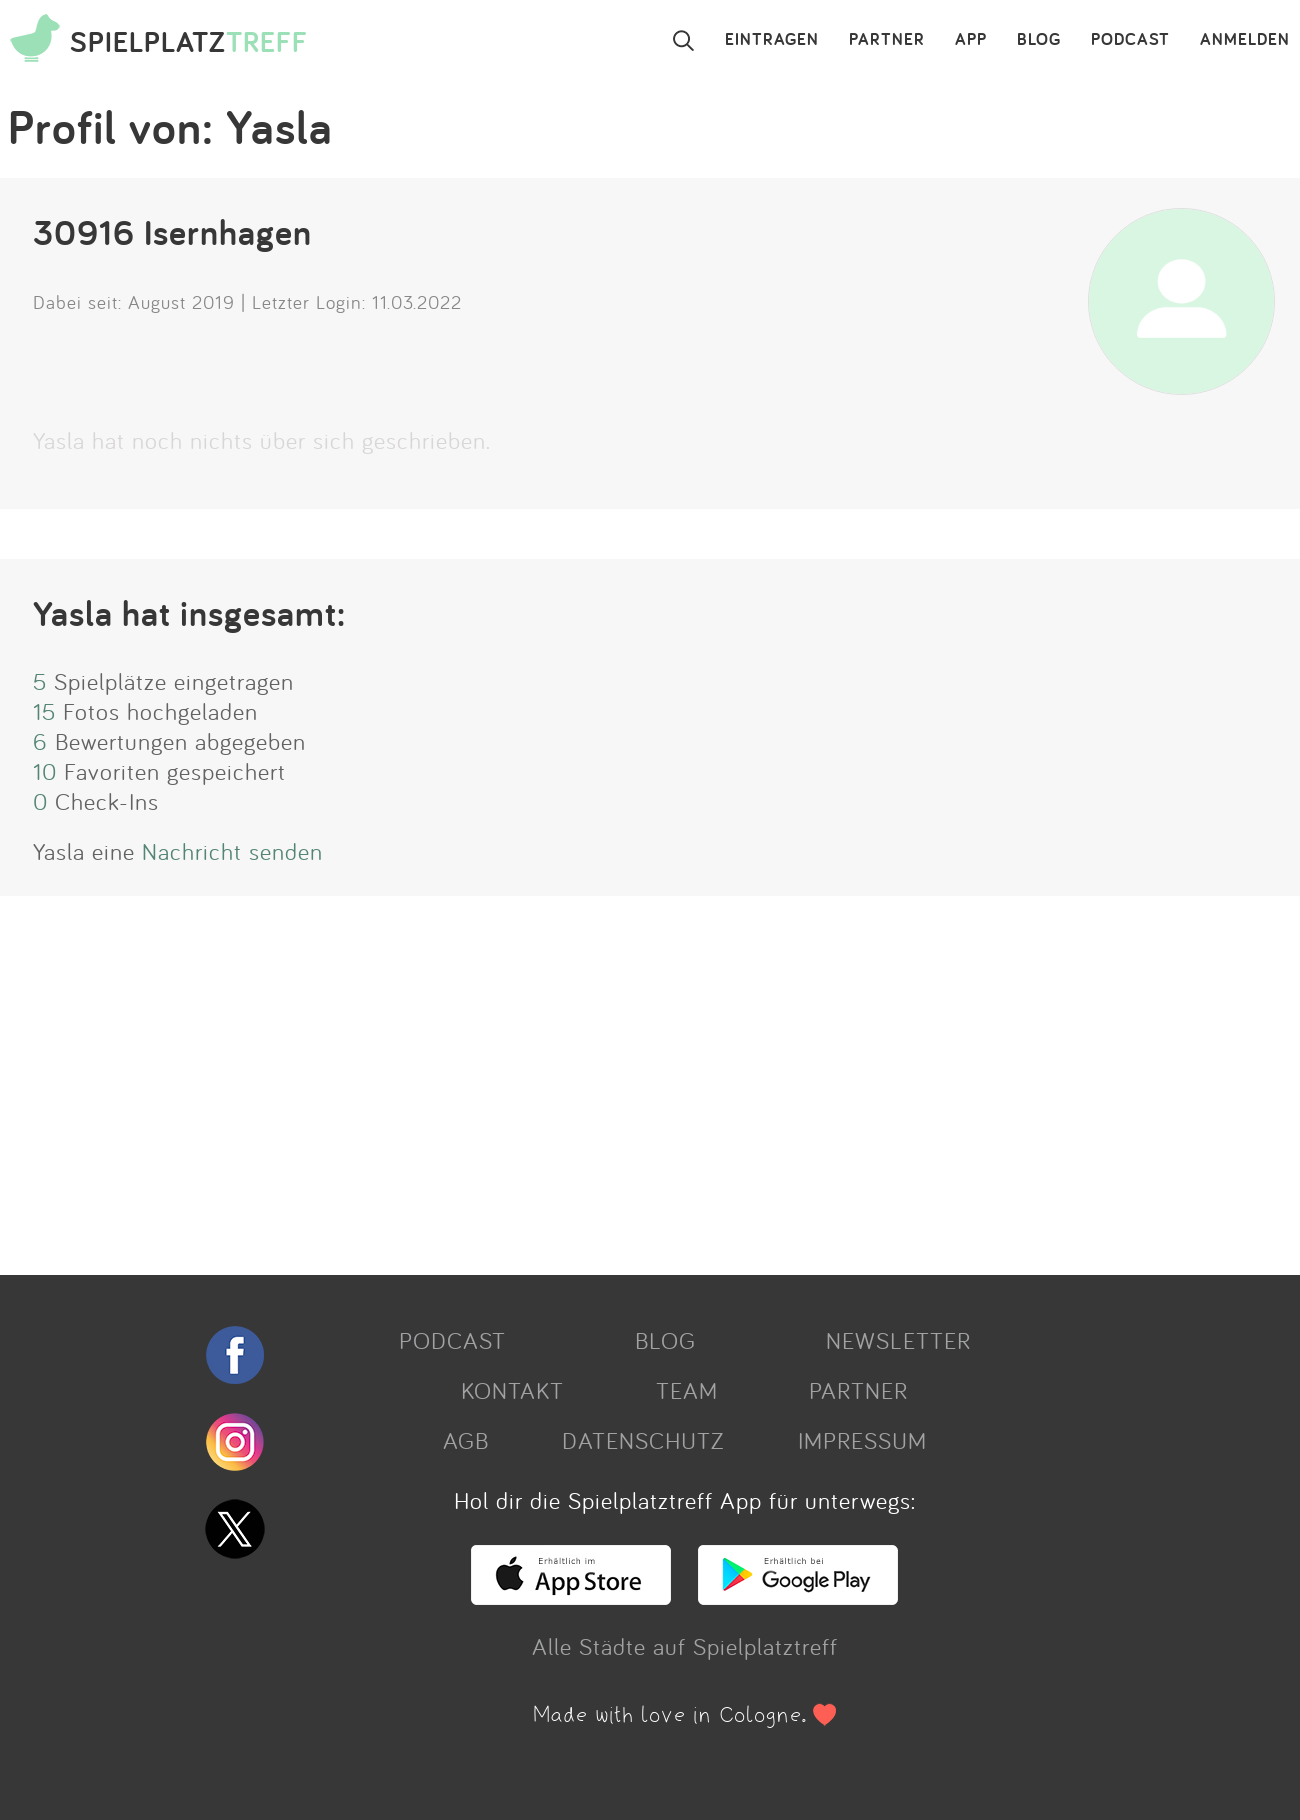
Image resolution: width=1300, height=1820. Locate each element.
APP (971, 40)
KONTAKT (512, 1390)
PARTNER (887, 40)
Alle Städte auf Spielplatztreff (685, 1646)
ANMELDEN (1245, 40)
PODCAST (1130, 40)
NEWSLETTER (898, 1340)
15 (44, 711)
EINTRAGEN (772, 40)
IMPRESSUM (862, 1440)
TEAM (687, 1390)
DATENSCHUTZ (643, 1440)
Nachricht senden (232, 851)
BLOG (1039, 40)
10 (45, 771)
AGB (466, 1440)
